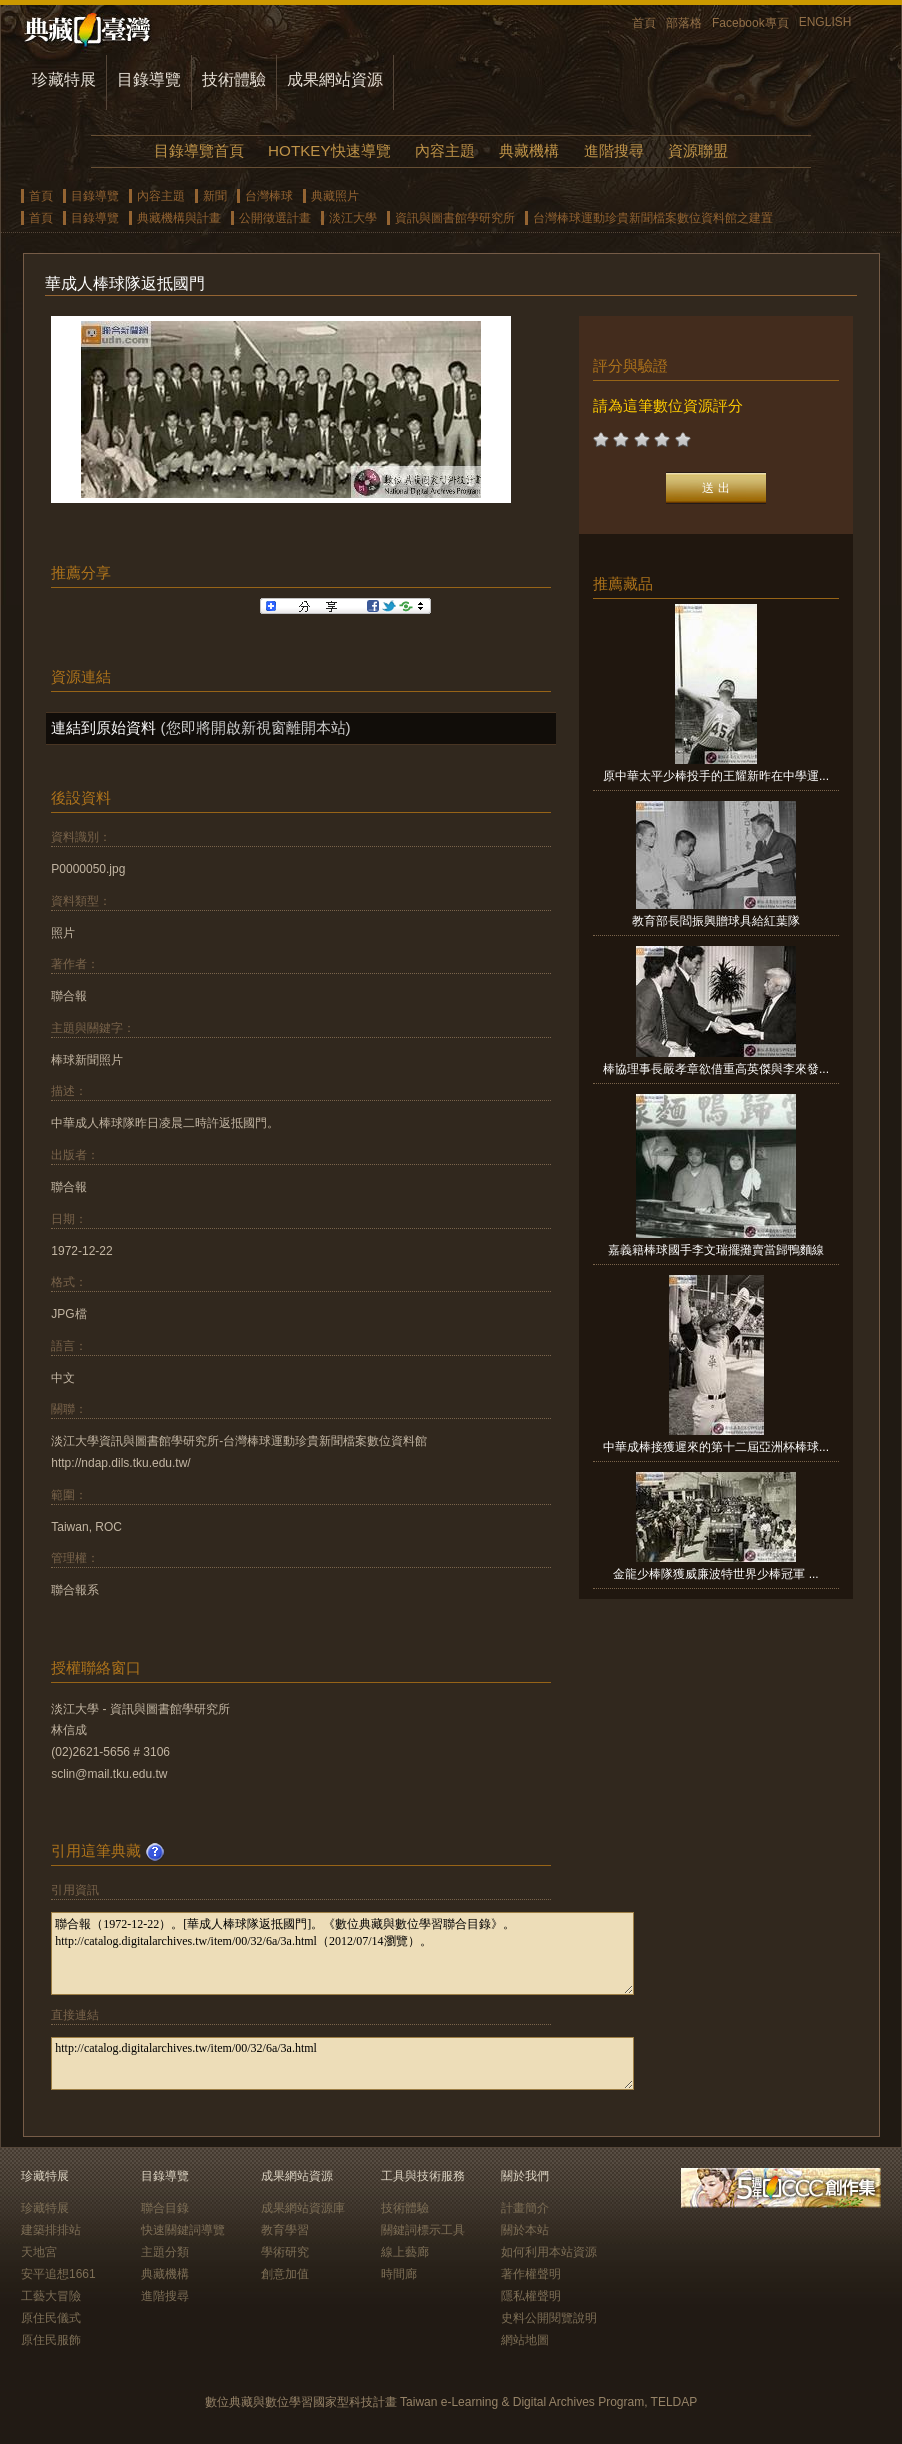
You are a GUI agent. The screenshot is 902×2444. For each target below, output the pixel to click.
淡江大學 (353, 218)
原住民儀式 (51, 2318)
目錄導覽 (149, 79)
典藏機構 (529, 150)
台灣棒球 (269, 196)
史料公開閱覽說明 (549, 2318)
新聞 (215, 196)
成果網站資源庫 (303, 2208)
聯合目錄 (165, 2208)
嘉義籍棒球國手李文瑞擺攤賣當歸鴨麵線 (716, 1250)
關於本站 (525, 2230)
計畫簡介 (525, 2208)
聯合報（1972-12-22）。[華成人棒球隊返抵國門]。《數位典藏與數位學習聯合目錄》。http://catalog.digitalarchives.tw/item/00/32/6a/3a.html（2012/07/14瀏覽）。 (342, 1953)
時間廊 (399, 2274)
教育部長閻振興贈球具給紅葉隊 (716, 921)
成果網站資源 (335, 79)
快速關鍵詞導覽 (183, 2230)
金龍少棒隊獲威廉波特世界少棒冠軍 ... (715, 1574)
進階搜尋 (614, 150)
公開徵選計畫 (275, 218)
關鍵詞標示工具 (423, 2230)
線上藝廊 (405, 2252)
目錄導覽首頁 (199, 150)
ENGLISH (825, 22)
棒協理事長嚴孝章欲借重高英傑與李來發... (716, 1069)
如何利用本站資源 (549, 2252)
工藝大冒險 (51, 2296)
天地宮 (39, 2252)
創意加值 (285, 2274)
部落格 (684, 23)
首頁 (644, 23)
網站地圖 (525, 2340)
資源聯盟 (698, 150)
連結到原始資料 (103, 727)
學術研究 (285, 2252)
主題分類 (165, 2252)
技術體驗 (234, 79)
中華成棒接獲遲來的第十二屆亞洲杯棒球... (716, 1447)
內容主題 (445, 150)
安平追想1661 (58, 2274)
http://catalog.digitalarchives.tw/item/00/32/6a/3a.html (342, 2063)
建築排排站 (51, 2230)
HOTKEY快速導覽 (329, 150)
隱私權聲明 (531, 2296)
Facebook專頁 (750, 23)
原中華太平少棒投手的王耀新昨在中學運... (716, 776)
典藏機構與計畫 (179, 218)
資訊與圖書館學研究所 (455, 218)
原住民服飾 (51, 2340)
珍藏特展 (64, 79)
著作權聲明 (531, 2274)
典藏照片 (335, 196)
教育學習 (285, 2230)
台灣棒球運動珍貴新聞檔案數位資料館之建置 (653, 218)
